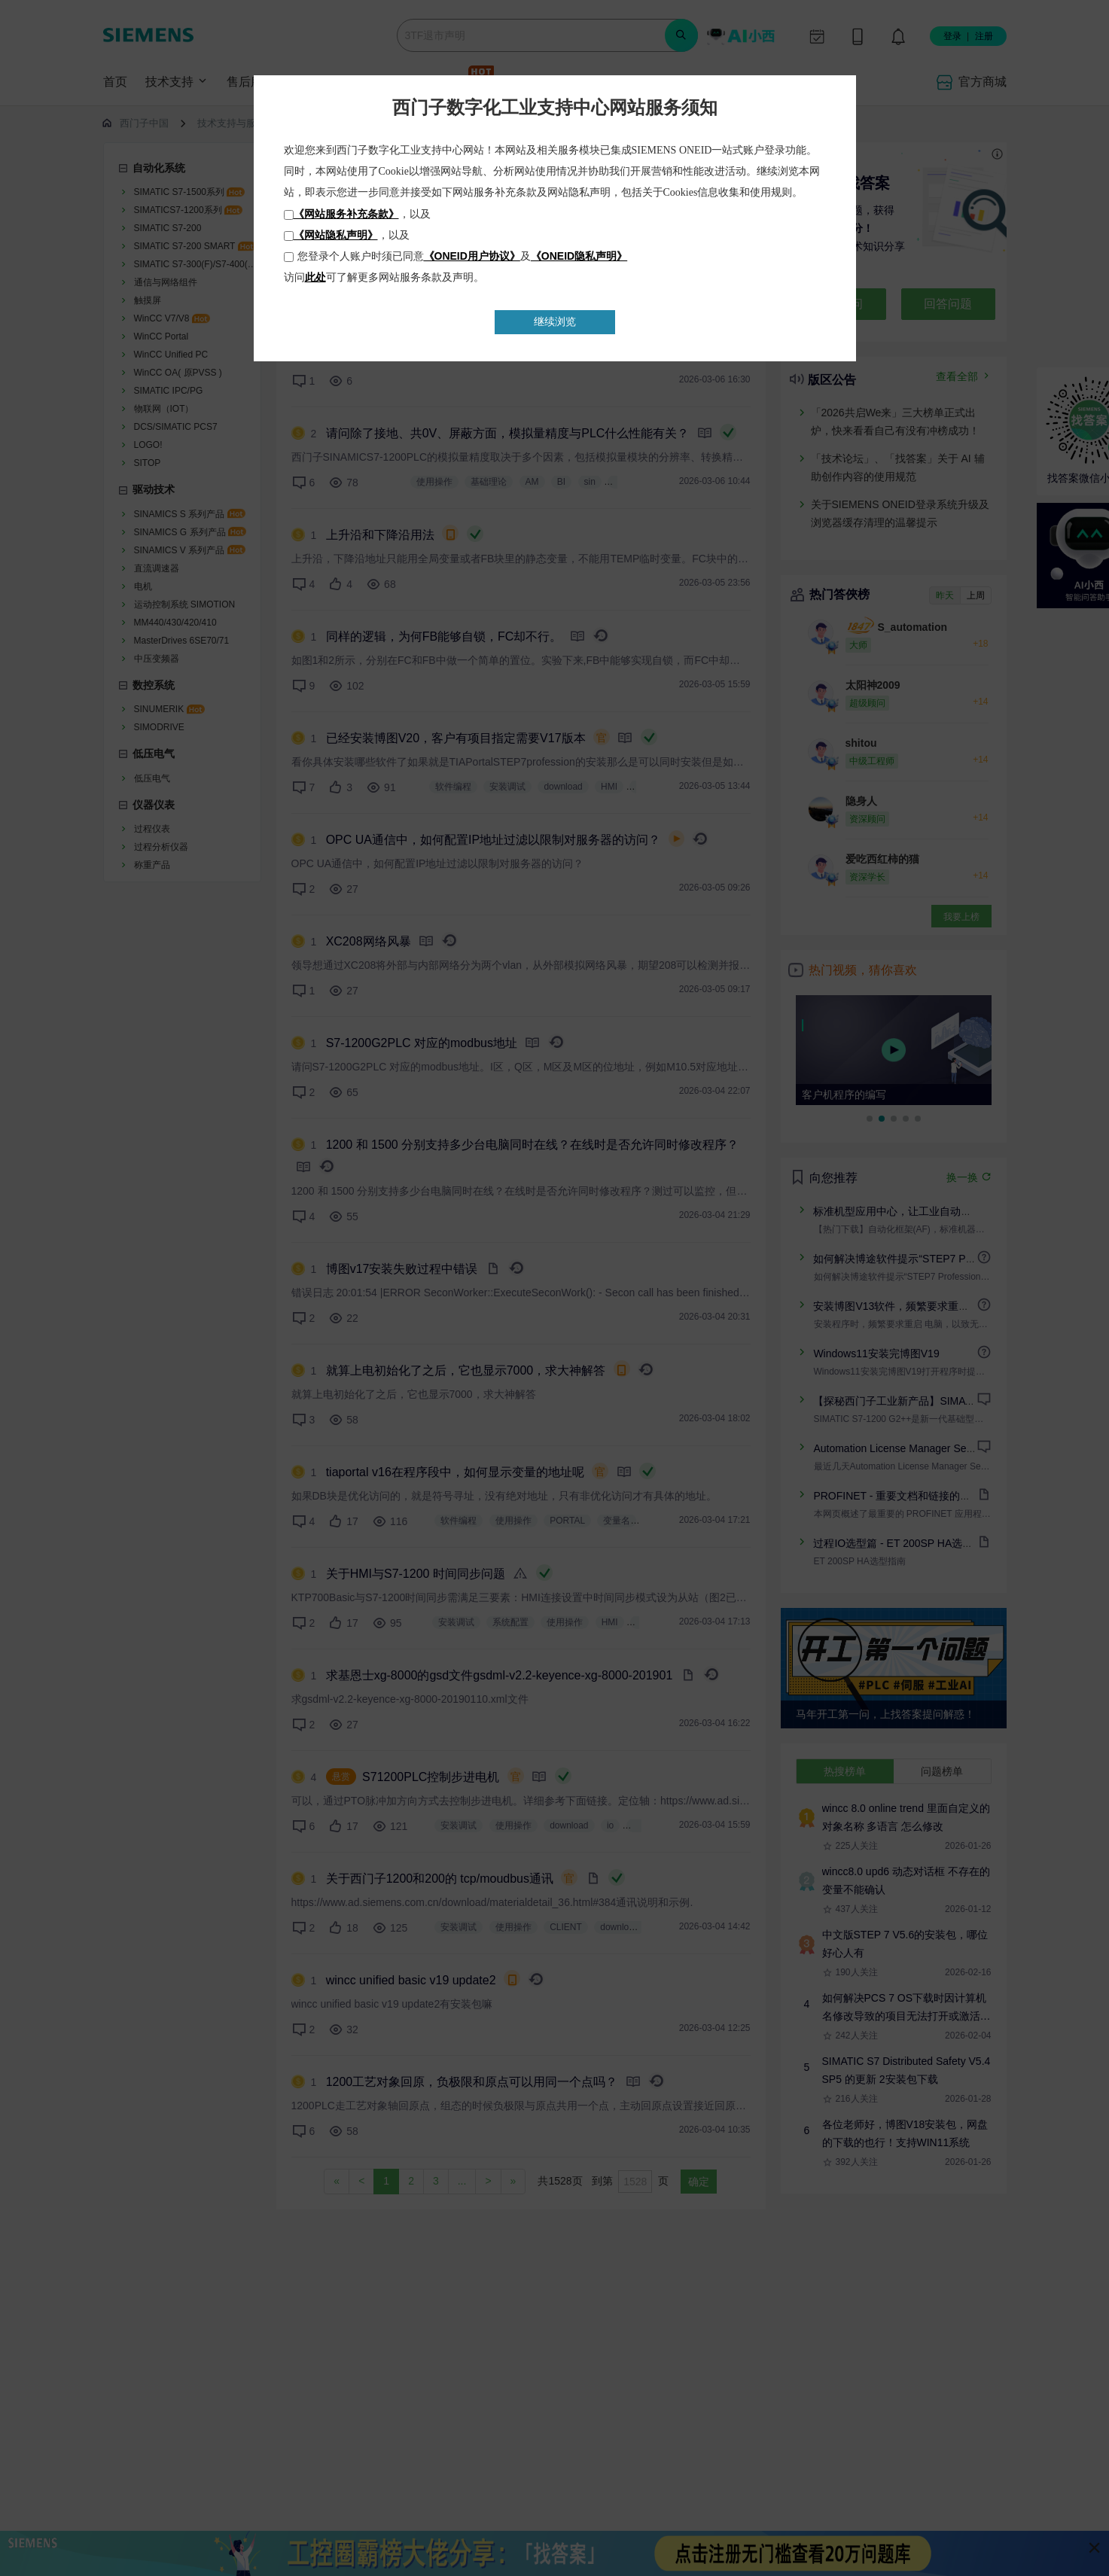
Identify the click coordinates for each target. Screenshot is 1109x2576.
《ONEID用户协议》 (472, 256)
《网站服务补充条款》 (346, 214)
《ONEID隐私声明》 (579, 256)
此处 (315, 277)
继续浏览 (555, 321)
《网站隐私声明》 (336, 235)
